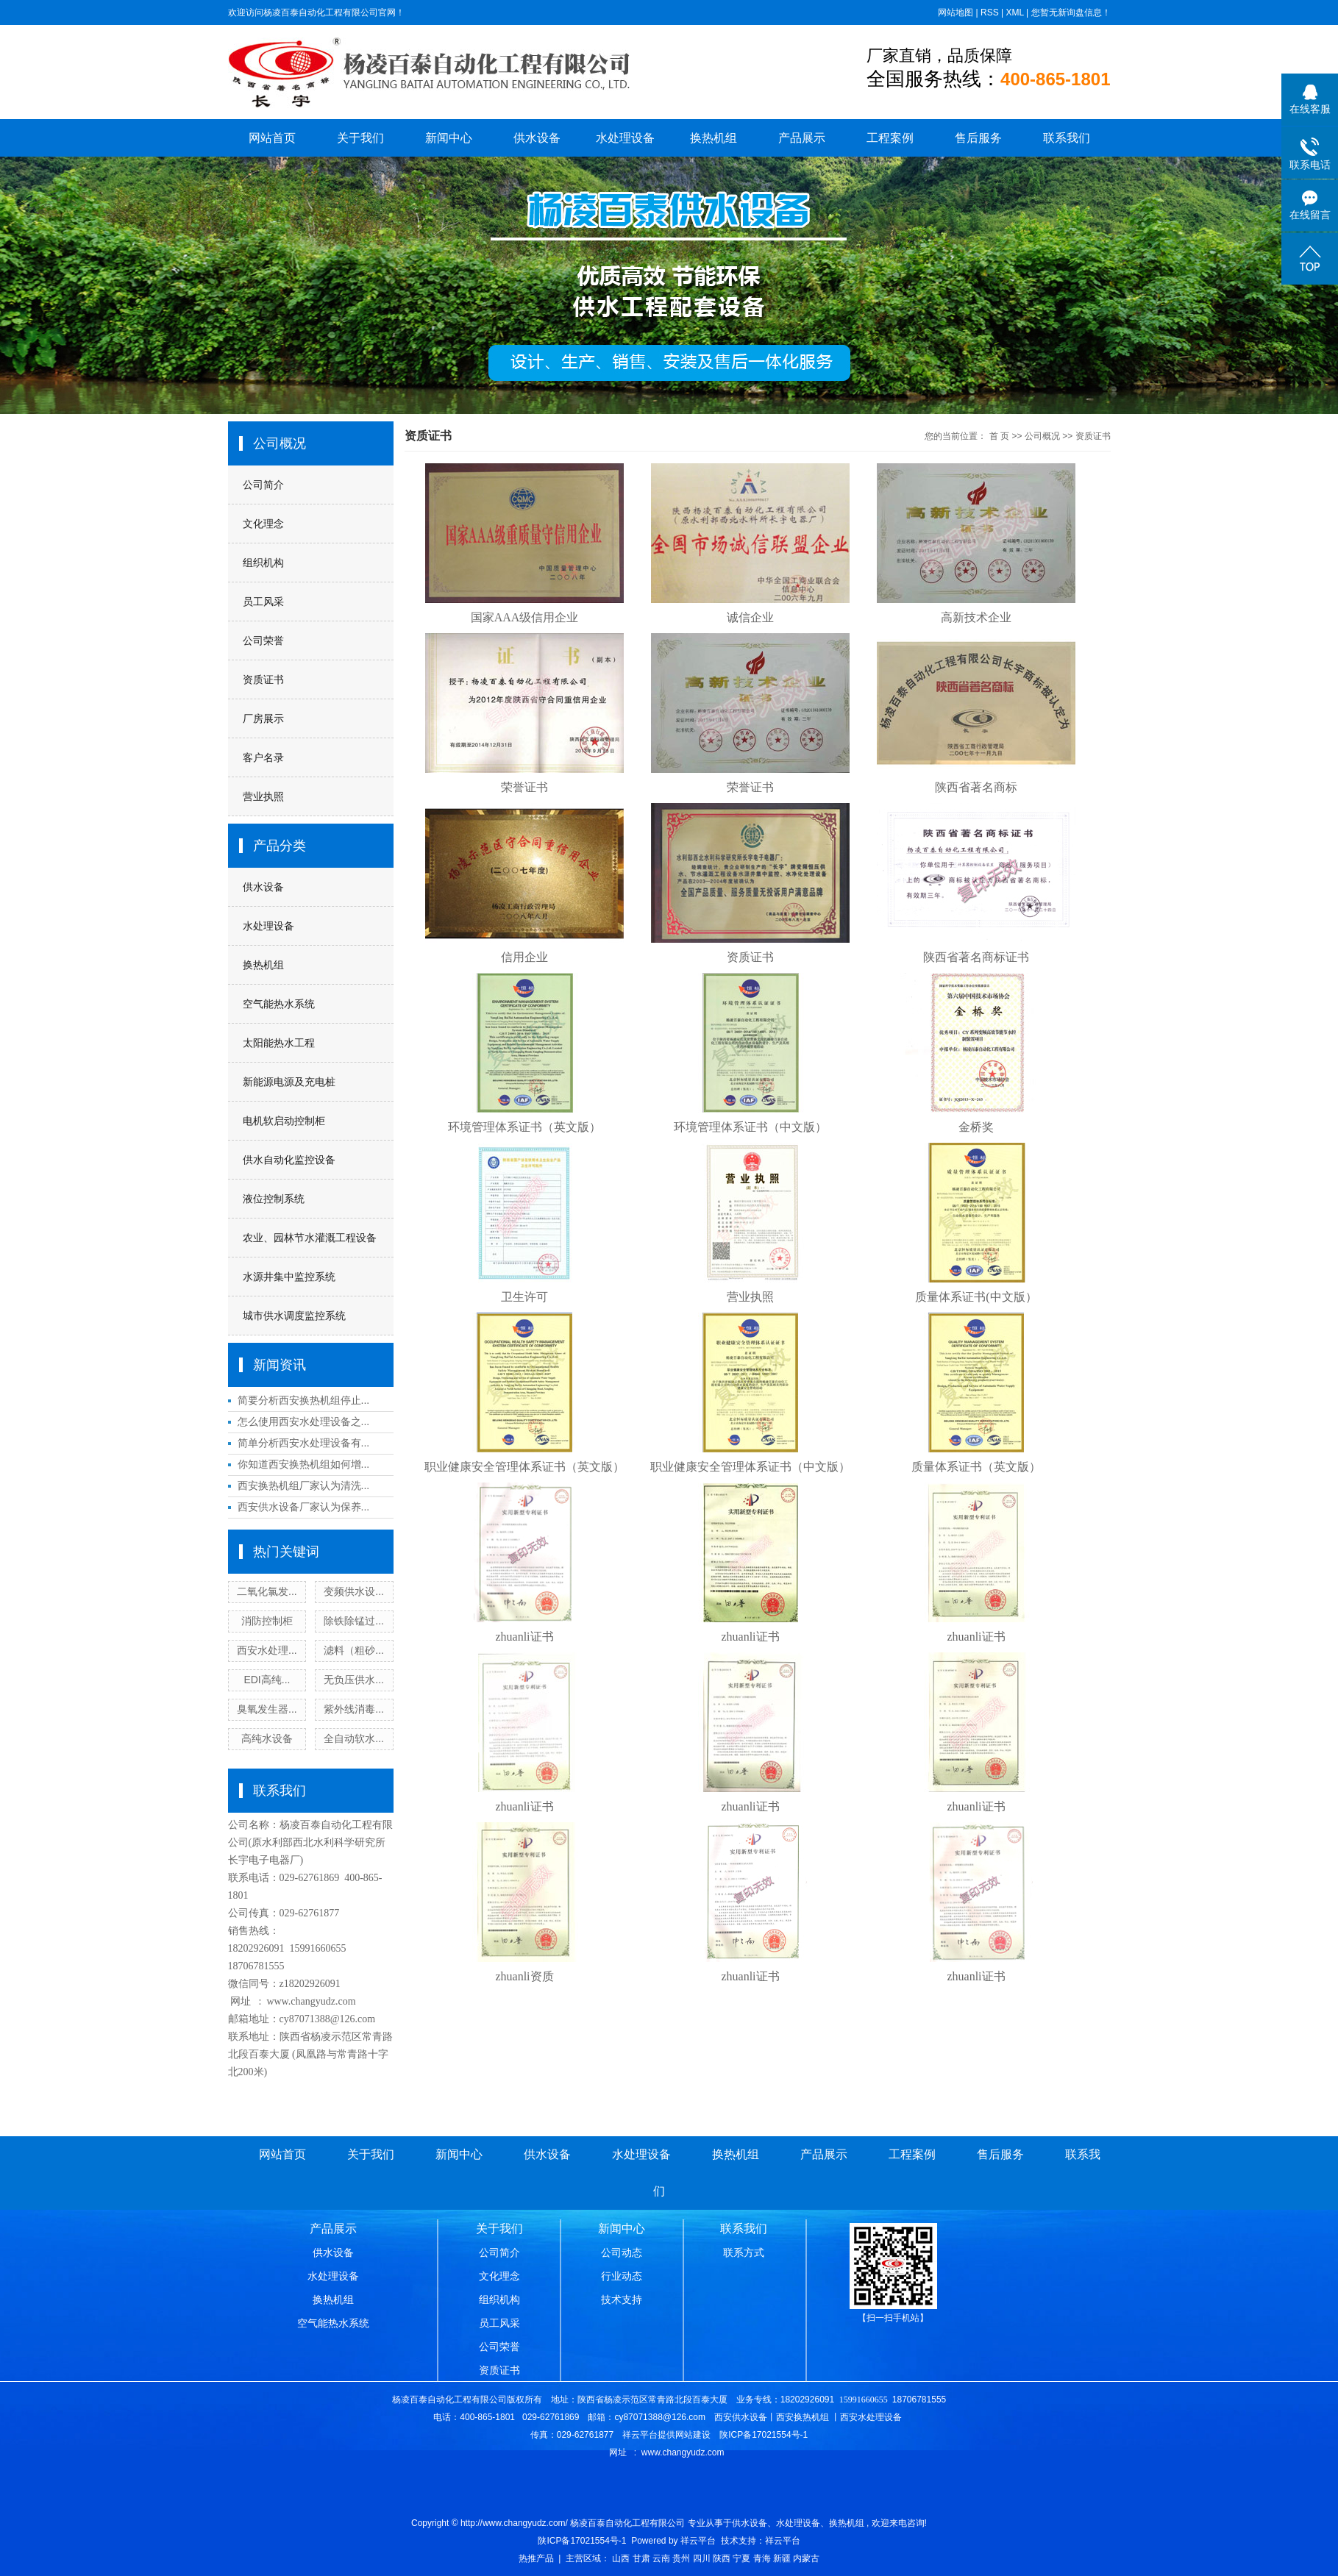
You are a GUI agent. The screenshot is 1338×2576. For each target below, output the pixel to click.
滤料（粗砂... (354, 1650)
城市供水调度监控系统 (294, 1315)
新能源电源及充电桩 (289, 1082)
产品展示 (801, 138)
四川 (702, 2558)
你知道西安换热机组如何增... (304, 1464)
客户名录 (263, 757)
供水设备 (537, 138)
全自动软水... (354, 1738)
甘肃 (641, 2558)
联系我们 (1066, 138)
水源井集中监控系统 (289, 1276)
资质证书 (263, 679)
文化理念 (263, 523)
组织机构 (263, 562)
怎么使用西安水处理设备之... (304, 1421)
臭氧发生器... (267, 1709)
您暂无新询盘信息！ (1071, 12)
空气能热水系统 (279, 1004)
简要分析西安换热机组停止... (304, 1400)
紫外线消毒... (354, 1709)
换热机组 (713, 138)
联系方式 (743, 2252)
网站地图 (955, 12)
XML (1014, 12)
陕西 (721, 2558)
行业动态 (621, 2276)
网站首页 (272, 138)
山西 (621, 2558)
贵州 (681, 2558)
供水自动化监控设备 (289, 1160)
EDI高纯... (266, 1679)
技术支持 (621, 2299)
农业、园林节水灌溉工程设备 (310, 1238)
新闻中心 (448, 138)
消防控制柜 (267, 1621)
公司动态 (621, 2252)
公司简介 (263, 484)
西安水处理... (267, 1650)
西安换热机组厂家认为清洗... (304, 1485)
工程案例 (890, 138)
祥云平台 (698, 2541)
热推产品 (536, 2558)
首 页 (999, 436)
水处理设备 (625, 138)
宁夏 (741, 2558)
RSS (990, 12)
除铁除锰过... (354, 1621)
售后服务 (978, 138)
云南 (661, 2558)
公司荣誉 (263, 640)
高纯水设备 (267, 1738)
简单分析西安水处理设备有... (304, 1443)
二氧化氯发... (267, 1591)
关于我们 (360, 138)
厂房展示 (263, 718)
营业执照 (263, 796)
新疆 (782, 2558)
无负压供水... (354, 1679)
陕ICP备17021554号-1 (582, 2541)
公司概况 (1042, 436)
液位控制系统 (274, 1199)
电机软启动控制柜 (284, 1121)
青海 (762, 2558)
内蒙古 (806, 2558)
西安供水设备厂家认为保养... (304, 1507)
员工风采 (263, 601)
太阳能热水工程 (279, 1043)
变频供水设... (354, 1591)
